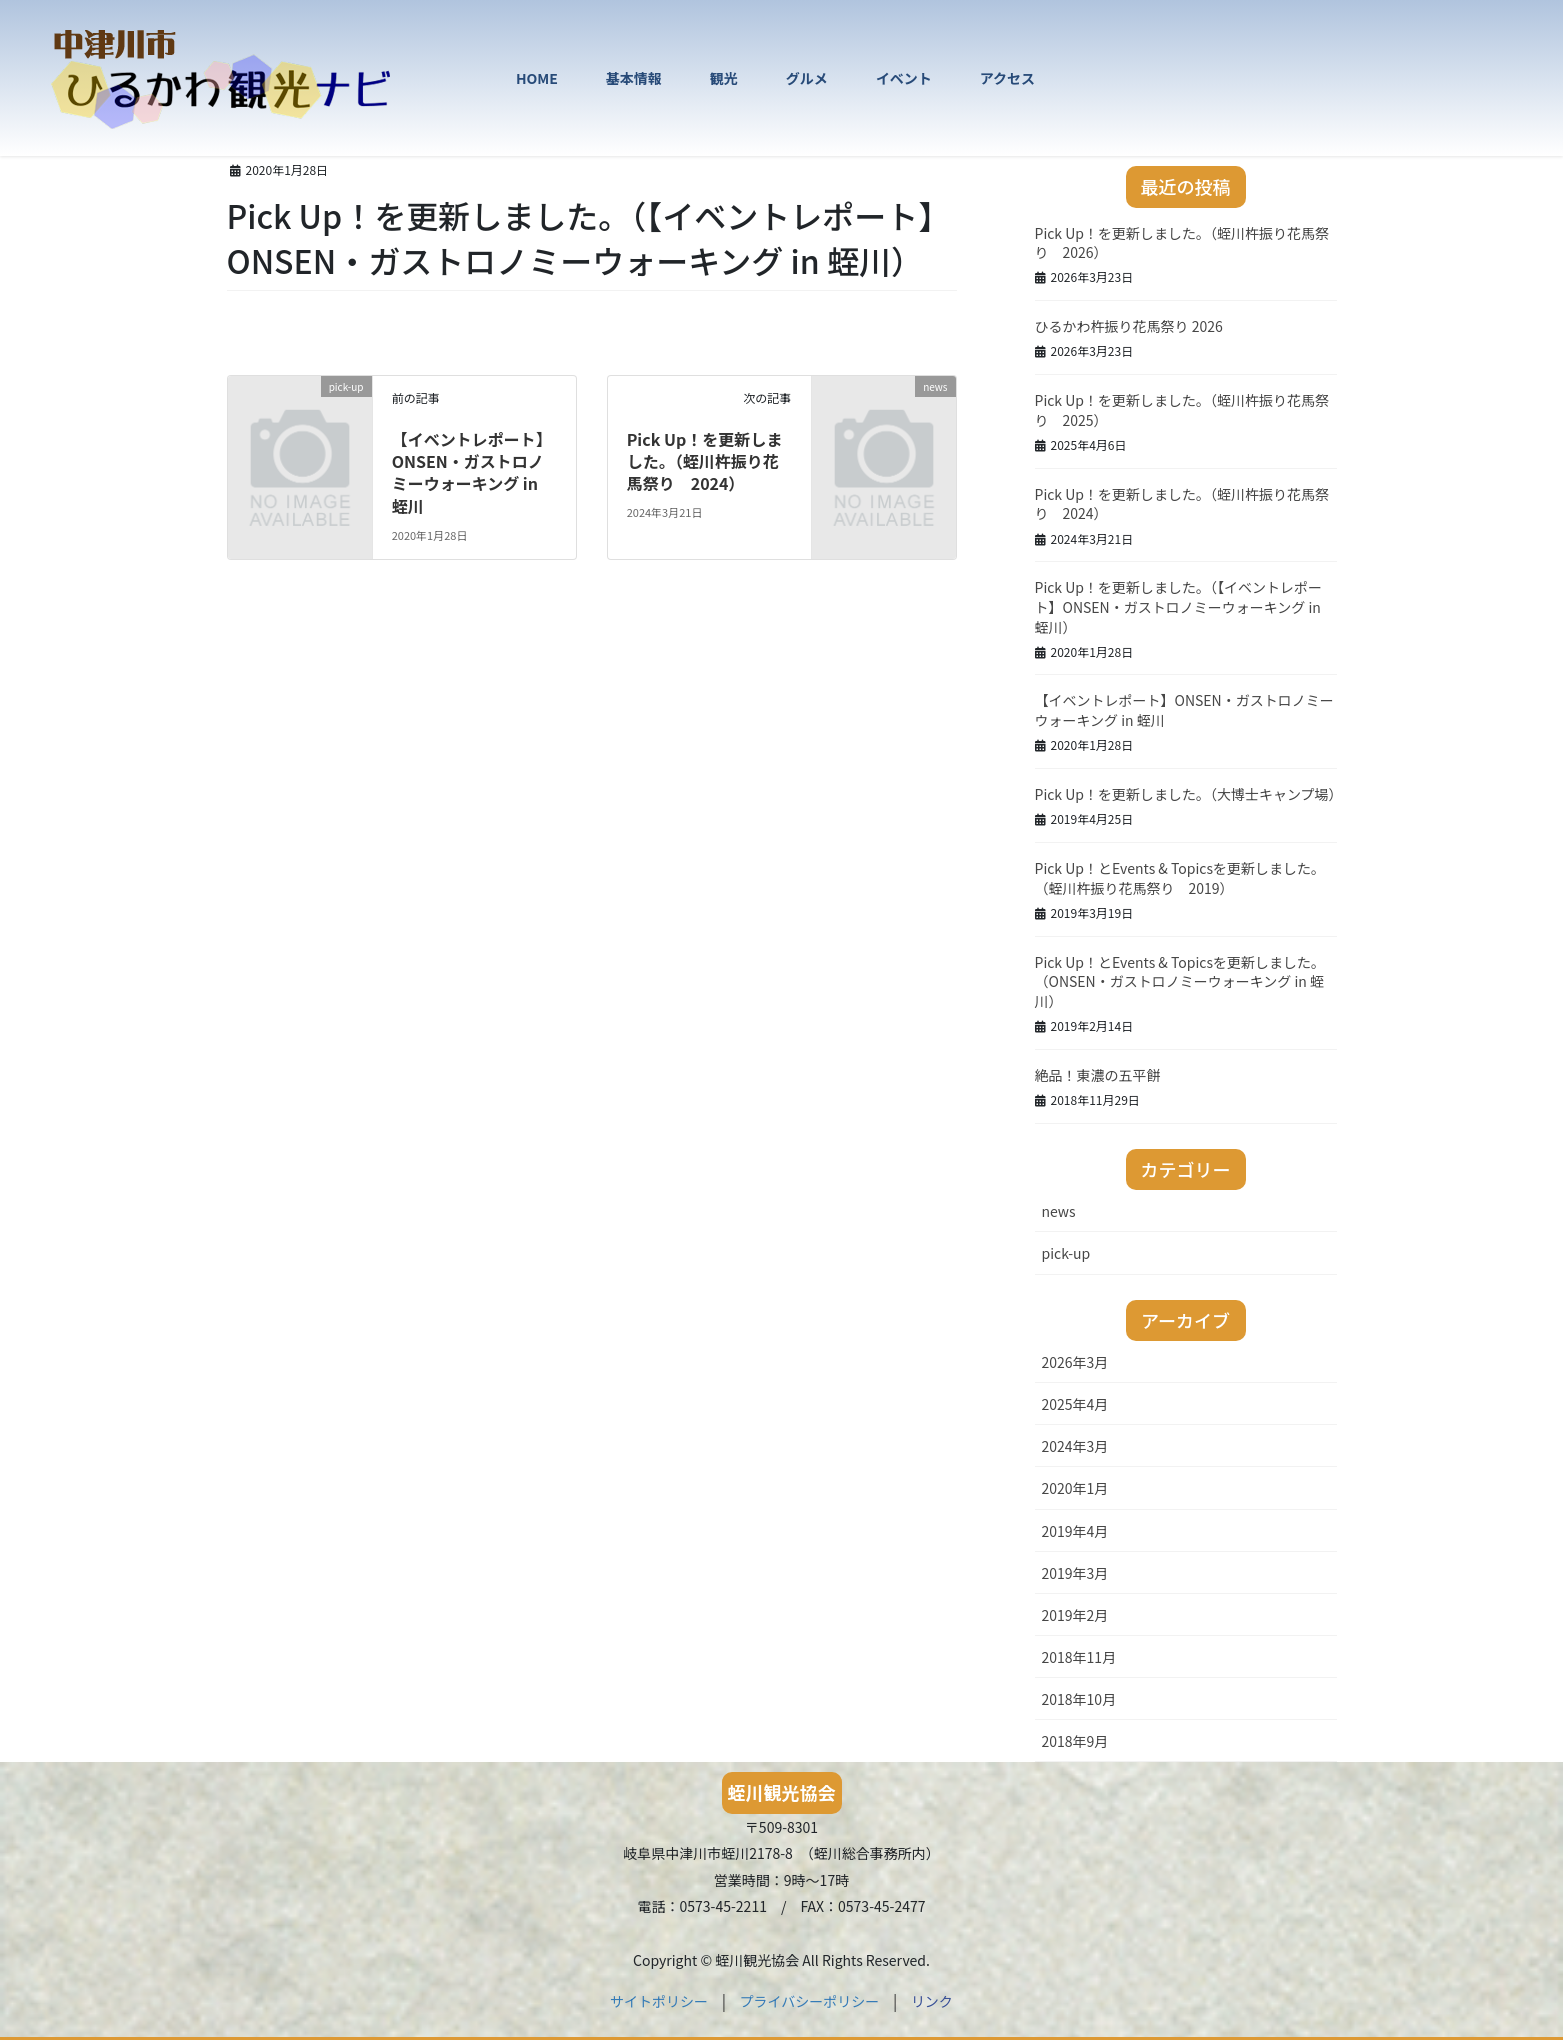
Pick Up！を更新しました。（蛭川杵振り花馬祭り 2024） (705, 461)
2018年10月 (1079, 1699)
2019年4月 (1075, 1531)
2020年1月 (1075, 1488)
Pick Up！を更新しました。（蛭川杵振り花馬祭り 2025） (1182, 410)
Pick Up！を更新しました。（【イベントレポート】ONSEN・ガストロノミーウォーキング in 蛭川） (1179, 606)
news (1059, 1211)
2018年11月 (1079, 1657)
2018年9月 (1075, 1741)
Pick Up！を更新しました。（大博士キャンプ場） (1189, 794)
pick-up (1066, 1253)
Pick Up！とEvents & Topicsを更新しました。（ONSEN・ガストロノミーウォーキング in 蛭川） (1180, 981)
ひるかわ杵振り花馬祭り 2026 (1129, 326)
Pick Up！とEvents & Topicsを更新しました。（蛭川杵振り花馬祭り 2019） (1180, 878)
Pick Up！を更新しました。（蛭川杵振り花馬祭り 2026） (1182, 243)
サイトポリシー (659, 2001)
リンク (932, 2001)
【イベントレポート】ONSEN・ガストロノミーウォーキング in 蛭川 (472, 472)
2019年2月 (1075, 1615)
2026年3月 (1075, 1362)
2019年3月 (1075, 1573)
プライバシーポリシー (810, 2001)
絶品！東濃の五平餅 (1098, 1075)
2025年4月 (1075, 1404)
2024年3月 (1075, 1446)
